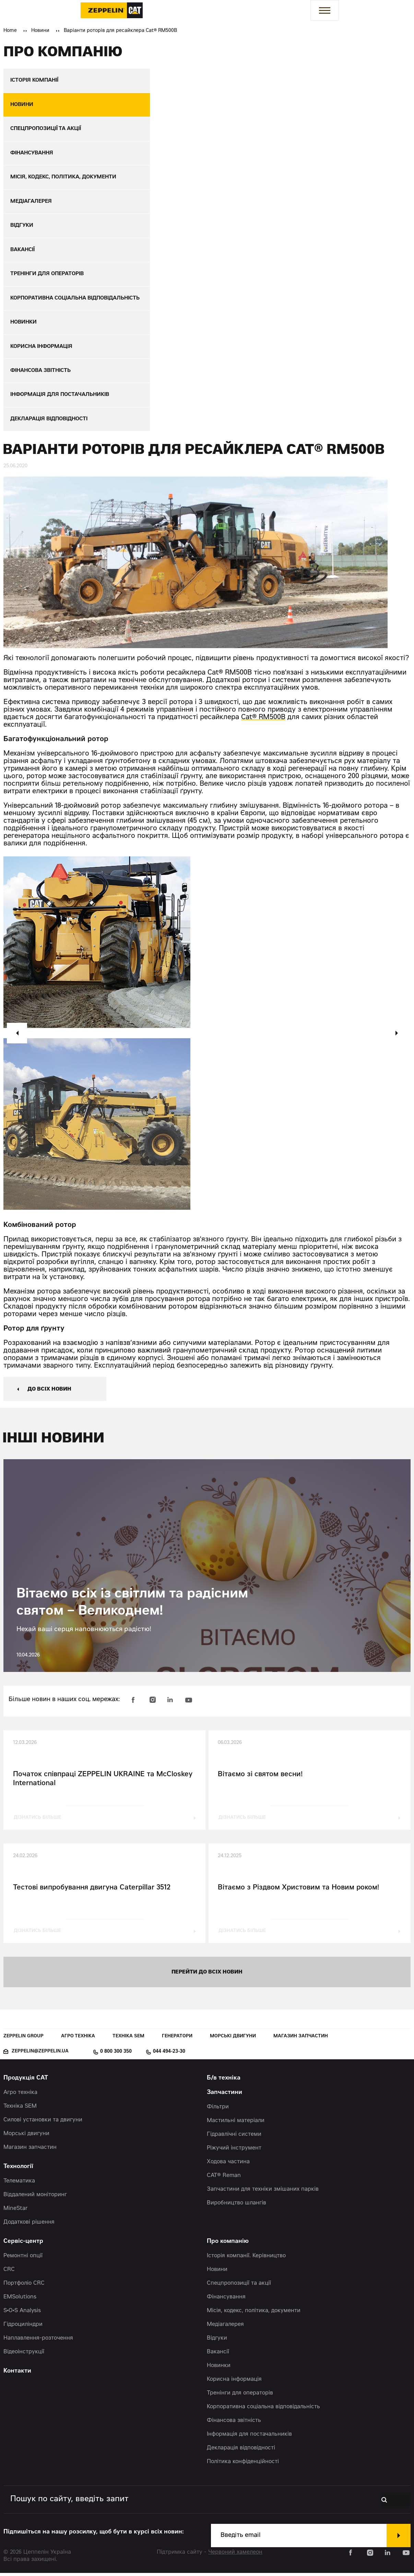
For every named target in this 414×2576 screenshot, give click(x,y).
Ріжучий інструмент (234, 2151)
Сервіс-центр (23, 2245)
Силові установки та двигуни (42, 2123)
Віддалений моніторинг (35, 2198)
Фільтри (218, 2110)
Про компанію (228, 2245)
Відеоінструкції (23, 2355)
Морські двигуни (233, 2039)
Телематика (19, 2184)
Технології (18, 2170)
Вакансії (218, 2355)
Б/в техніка (223, 2081)
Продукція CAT (25, 2081)
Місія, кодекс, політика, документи (253, 2314)
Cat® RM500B (263, 720)
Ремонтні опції (23, 2259)
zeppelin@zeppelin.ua (40, 2054)
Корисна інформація (234, 2382)
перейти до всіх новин (207, 1975)
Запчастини (224, 2096)
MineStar (15, 2211)
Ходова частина (228, 2165)
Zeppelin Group (23, 2039)
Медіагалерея (225, 2327)
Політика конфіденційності (243, 2465)
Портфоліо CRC (24, 2286)
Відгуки (217, 2341)
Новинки (218, 2369)
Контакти (17, 2374)
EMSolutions (19, 2300)
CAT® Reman (224, 2178)
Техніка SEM (128, 2039)
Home (10, 30)
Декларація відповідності (241, 2451)
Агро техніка (78, 2039)
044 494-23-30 (169, 2054)
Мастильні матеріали (235, 2124)
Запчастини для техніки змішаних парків (263, 2192)
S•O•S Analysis (22, 2314)
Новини (40, 30)
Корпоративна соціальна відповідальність (263, 2410)
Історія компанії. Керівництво (246, 2259)
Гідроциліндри (23, 2327)
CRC (9, 2272)
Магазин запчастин (300, 2039)
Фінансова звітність (234, 2423)
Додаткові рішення (29, 2225)
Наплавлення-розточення (38, 2341)
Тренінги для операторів (240, 2396)
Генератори (177, 2039)
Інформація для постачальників (249, 2437)
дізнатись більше (37, 1820)
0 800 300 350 (116, 2054)
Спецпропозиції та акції (239, 2286)
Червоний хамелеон (235, 2555)
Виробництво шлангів (236, 2206)
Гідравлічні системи (234, 2137)
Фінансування (226, 2300)
